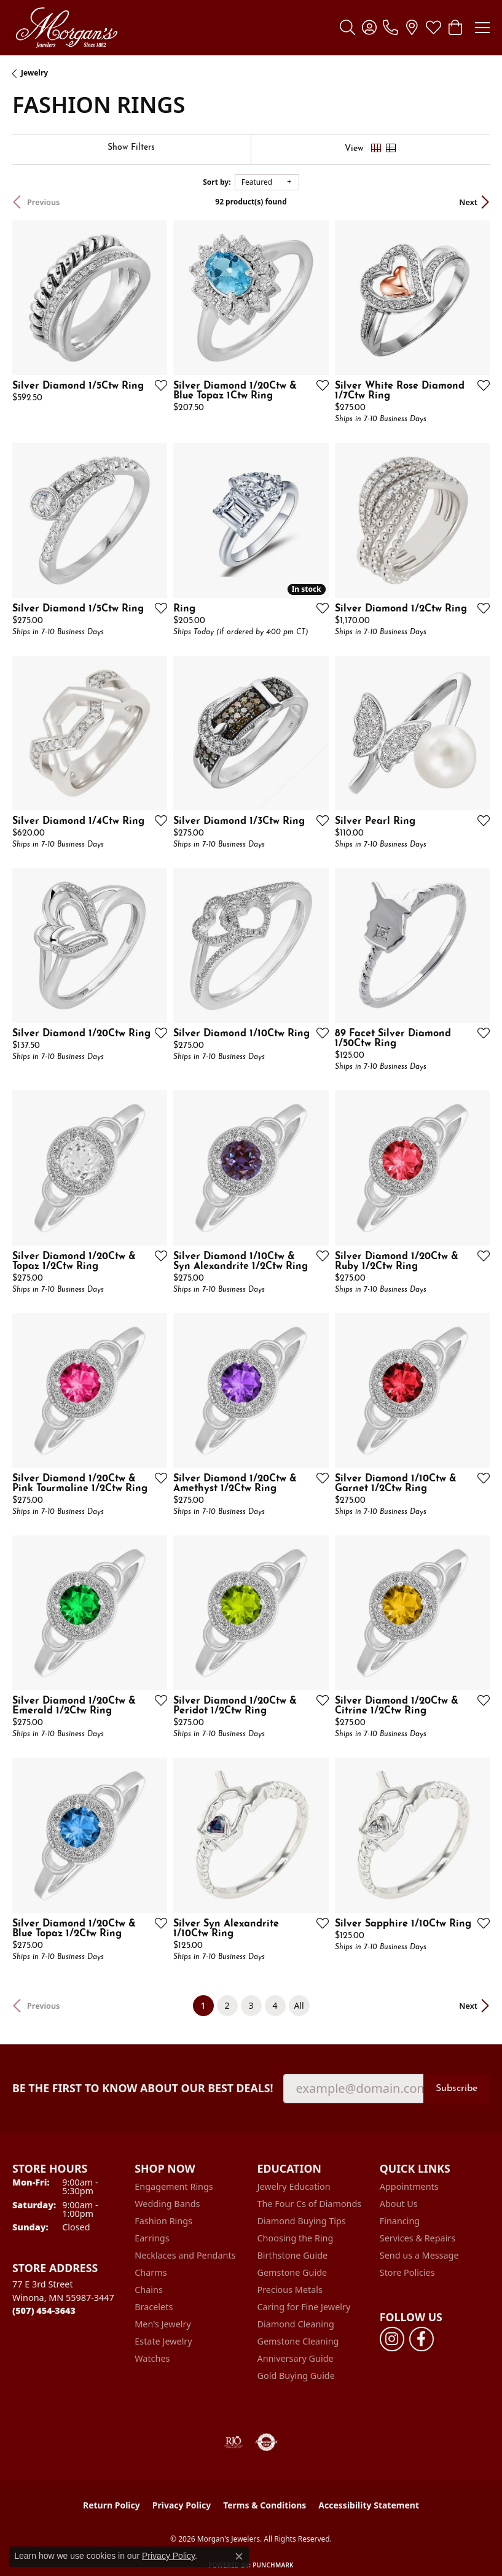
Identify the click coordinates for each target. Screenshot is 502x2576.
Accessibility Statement (368, 2505)
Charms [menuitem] (151, 2272)
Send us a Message (419, 2255)
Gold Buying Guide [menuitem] (296, 2375)
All (299, 2005)
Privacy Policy (181, 2505)
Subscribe (456, 2088)
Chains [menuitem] (149, 2289)
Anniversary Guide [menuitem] (295, 2358)
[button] (347, 27)
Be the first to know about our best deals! (142, 2088)
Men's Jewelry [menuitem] (163, 2324)
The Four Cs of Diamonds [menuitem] (309, 2203)
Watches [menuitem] (152, 2358)
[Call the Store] (44, 2310)
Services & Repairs (417, 2238)
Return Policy (111, 2505)
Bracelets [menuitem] (154, 2307)
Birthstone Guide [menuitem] (292, 2255)
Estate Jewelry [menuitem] (163, 2341)
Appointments (409, 2186)
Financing (400, 2221)
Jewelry (34, 73)
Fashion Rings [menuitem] (163, 2221)
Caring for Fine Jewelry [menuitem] (304, 2307)
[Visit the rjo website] (233, 2442)
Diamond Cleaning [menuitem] (295, 2324)
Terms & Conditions (264, 2505)
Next (468, 202)
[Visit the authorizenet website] (266, 2442)
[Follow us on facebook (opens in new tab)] (421, 2339)
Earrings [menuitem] (152, 2238)
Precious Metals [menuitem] (290, 2289)
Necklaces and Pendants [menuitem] (185, 2255)
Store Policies (407, 2272)
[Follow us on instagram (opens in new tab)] (392, 2339)
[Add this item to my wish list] (157, 385)
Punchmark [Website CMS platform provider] (273, 2565)
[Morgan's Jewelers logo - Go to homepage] (66, 27)
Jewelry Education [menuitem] (294, 2186)
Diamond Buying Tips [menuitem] (301, 2221)
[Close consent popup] (239, 2556)
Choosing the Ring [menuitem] (295, 2238)
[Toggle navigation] (482, 27)
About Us (399, 2203)
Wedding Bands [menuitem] (167, 2203)
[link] (390, 27)
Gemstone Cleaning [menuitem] (298, 2341)
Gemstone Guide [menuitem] (292, 2272)
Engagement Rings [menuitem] (174, 2186)
